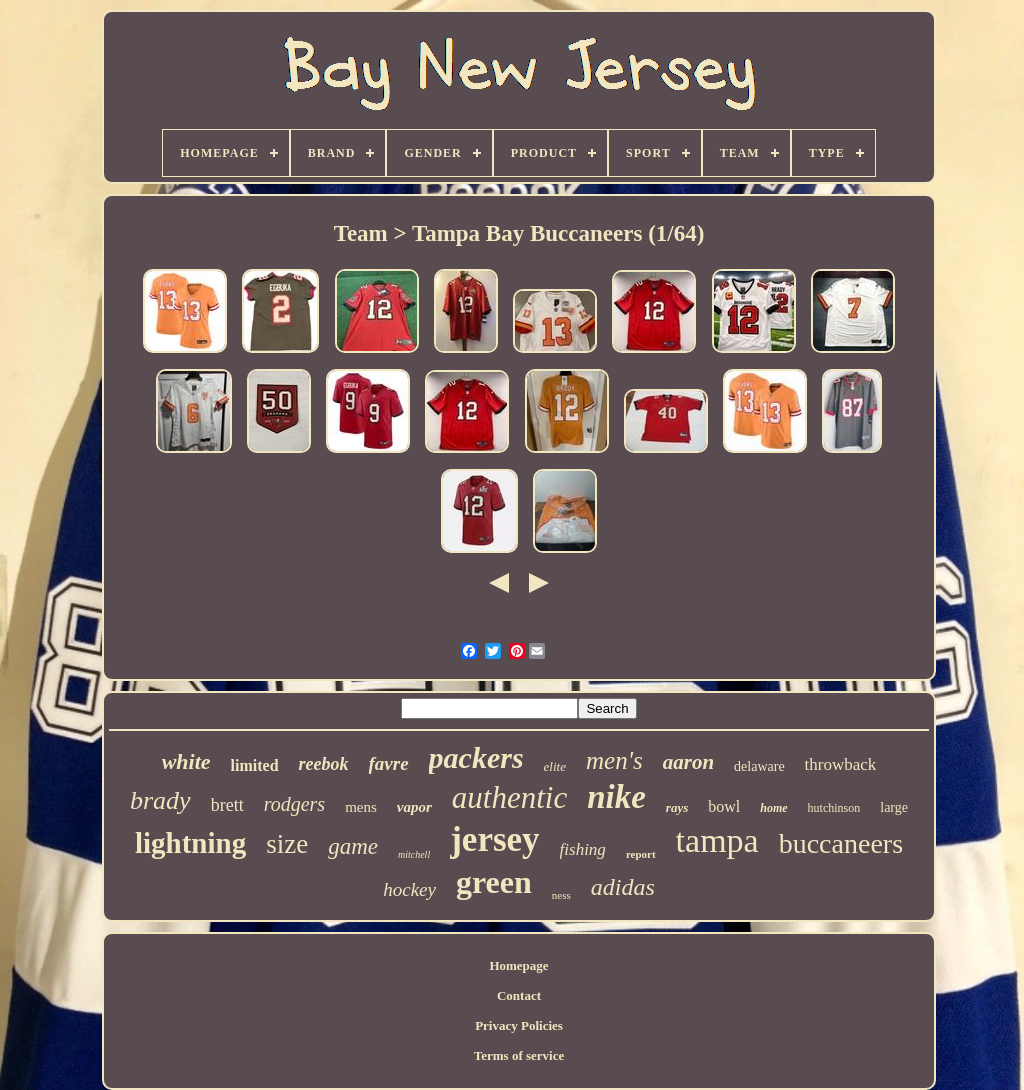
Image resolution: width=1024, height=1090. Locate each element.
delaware (759, 766)
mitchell (414, 854)
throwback (841, 764)
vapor (414, 807)
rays (677, 807)
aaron (688, 762)
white (186, 761)
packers (476, 757)
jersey (494, 839)
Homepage (518, 965)
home (773, 808)
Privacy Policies (519, 1025)
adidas (623, 887)
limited (255, 765)
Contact (519, 995)
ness (561, 895)
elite (555, 766)
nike (616, 797)
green (494, 882)
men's (614, 760)
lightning (190, 843)
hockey (409, 889)
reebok (324, 764)
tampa (717, 840)
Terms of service (519, 1055)
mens (361, 807)
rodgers (294, 804)
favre (389, 763)
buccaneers (841, 843)
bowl (724, 806)
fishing (583, 849)
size (287, 844)
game (353, 846)
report (641, 854)
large (894, 807)
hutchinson (834, 808)
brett (227, 805)
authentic (509, 797)
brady (160, 800)
